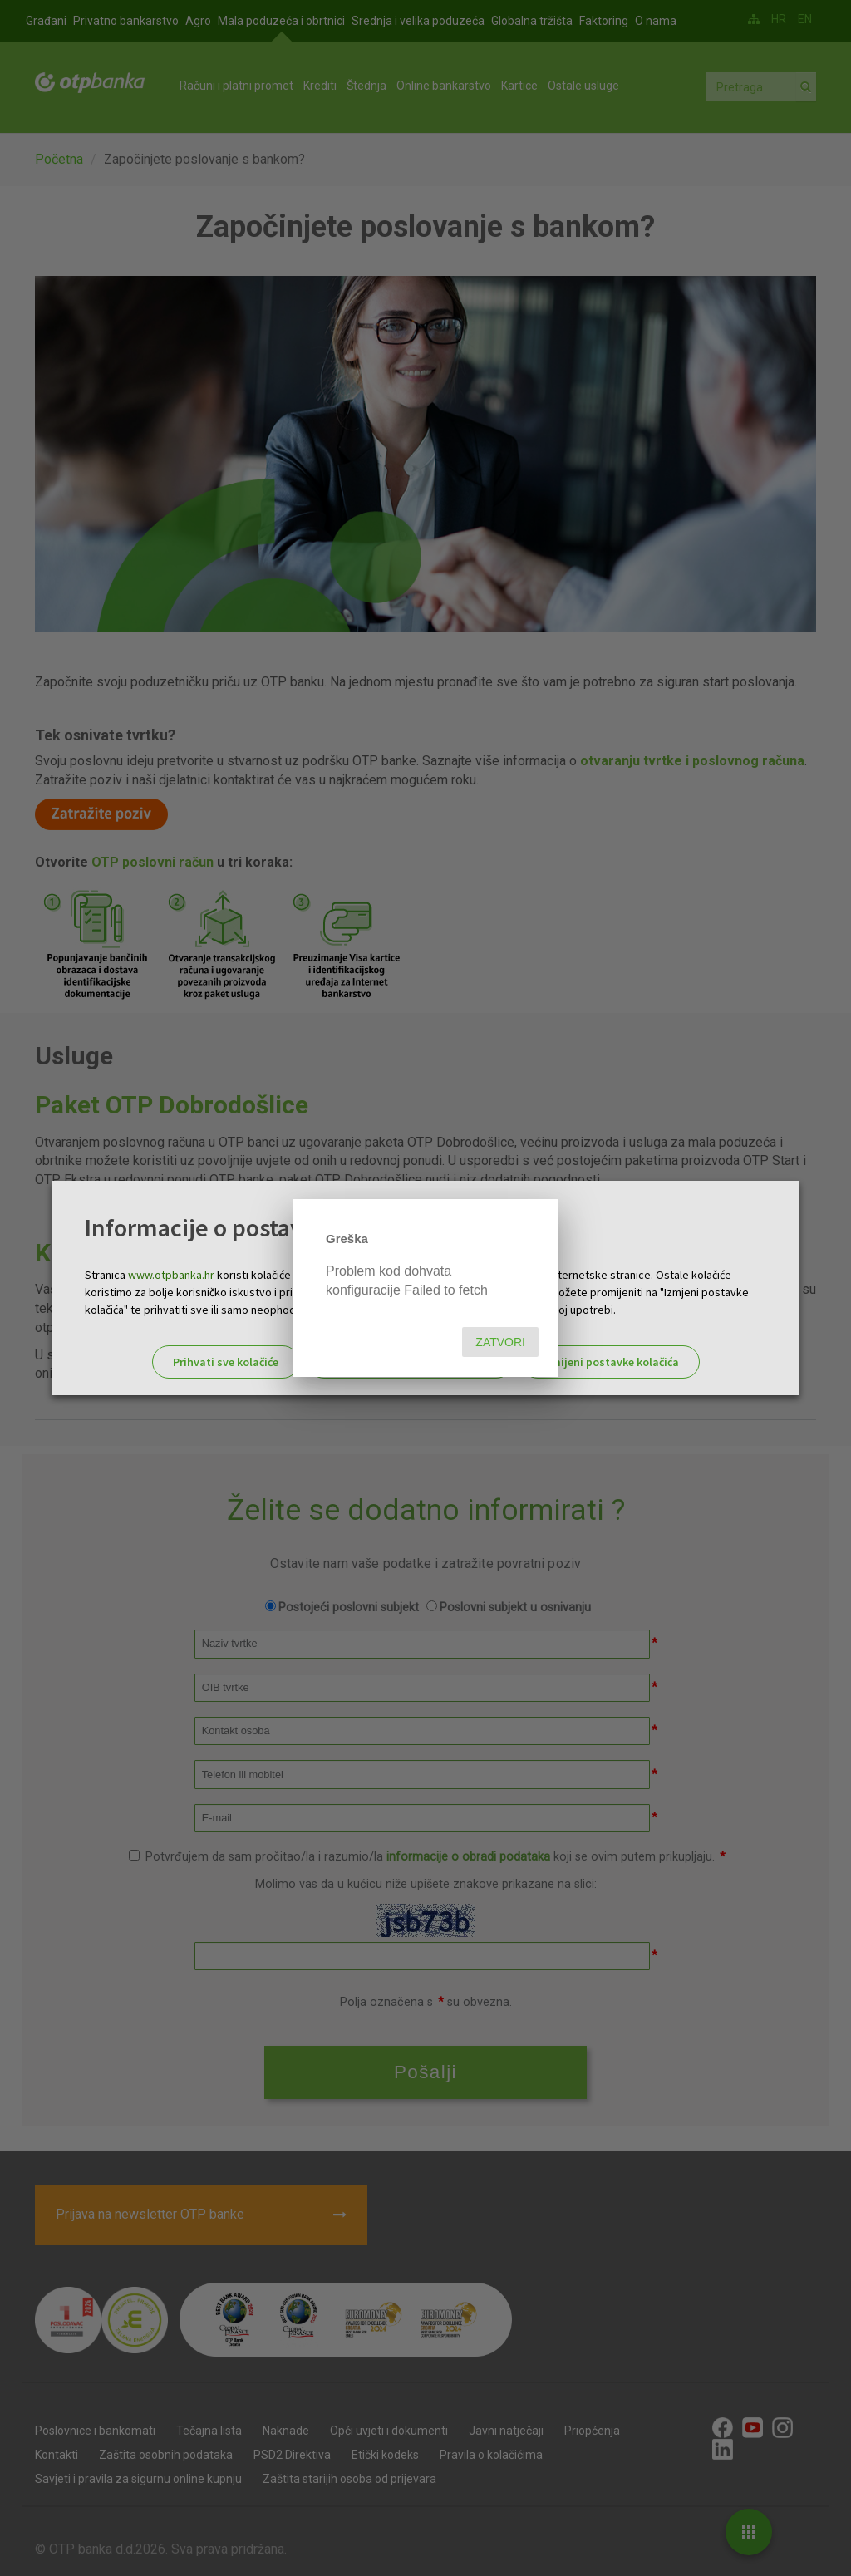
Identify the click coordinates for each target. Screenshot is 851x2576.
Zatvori (500, 1342)
